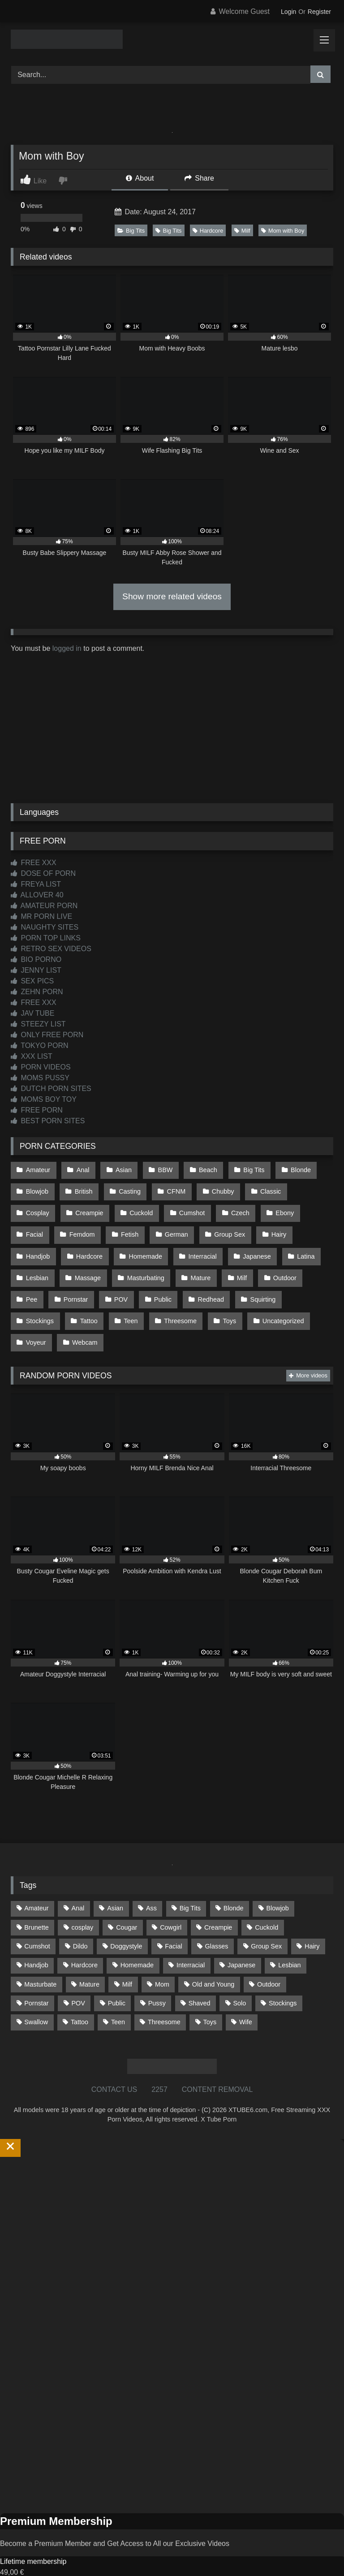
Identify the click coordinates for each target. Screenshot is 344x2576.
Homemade (93, 1245)
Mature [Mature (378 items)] (89, 1961)
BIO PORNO (36, 959)
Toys (170, 1302)
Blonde (291, 1169)
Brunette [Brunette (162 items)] (36, 1904)
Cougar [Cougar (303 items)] (126, 1904)
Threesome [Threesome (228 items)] (164, 1998)
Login (288, 11)
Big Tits (131, 230)
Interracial (149, 1245)
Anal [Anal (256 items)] (77, 1884)
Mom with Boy (282, 230)
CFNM (171, 1188)
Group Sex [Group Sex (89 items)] (266, 1923)
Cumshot (139, 1207)
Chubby (216, 1188)
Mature (148, 1264)
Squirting (219, 1282)
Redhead (168, 1282)
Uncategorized (222, 1302)
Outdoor (229, 1264)
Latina (249, 1245)
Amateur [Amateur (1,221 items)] (36, 1884)
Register (319, 11)
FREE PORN (37, 1110)
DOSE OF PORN (43, 873)
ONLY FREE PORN (47, 1035)
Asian (120, 1169)
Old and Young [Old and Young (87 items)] (213, 1961)
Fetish (84, 1226)
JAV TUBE (32, 1013)
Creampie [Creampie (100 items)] (218, 1904)
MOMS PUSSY (40, 1078)
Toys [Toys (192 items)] (210, 1998)
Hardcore (208, 230)
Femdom (38, 1226)
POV (81, 1282)
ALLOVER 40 (37, 895)
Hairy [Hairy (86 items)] (312, 1923)
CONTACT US (114, 2066)
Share (199, 178)
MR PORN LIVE (41, 916)
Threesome (123, 1302)
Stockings (270, 1282)
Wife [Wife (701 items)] (245, 1998)
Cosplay (309, 1188)
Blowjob (37, 1188)
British (81, 1188)
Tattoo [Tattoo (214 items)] (79, 1998)
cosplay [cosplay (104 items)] (83, 1904)
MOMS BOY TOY (44, 1099)
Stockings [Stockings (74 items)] (283, 1979)
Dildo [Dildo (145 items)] (80, 1923)
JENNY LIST (36, 970)
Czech (185, 1207)
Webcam (38, 1321)
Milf (242, 230)
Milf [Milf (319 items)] (127, 1961)
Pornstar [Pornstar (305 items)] (36, 1979)
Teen (75, 1302)
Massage (39, 1264)
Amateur (38, 1169)
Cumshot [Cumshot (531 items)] (37, 1923)
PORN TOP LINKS (46, 938)
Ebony (228, 1207)
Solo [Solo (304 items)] (239, 1979)
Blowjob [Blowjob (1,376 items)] (277, 1884)
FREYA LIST (36, 884)
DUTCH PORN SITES (51, 1088)
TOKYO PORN (40, 1045)
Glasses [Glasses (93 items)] (216, 1923)
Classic (262, 1188)
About (140, 178)
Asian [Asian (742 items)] (115, 1884)
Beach (202, 1169)
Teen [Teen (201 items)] (118, 1998)
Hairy (228, 1226)
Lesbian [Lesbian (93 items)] (289, 1941)
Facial (271, 1207)
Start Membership (28, 2570)
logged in (67, 648)
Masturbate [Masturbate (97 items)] (40, 1961)
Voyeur (278, 1302)
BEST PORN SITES (48, 1121)
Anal (80, 1169)
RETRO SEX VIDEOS (51, 948)
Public (121, 1282)
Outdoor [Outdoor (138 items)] (268, 1961)
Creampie (39, 1207)
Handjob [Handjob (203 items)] (36, 1941)
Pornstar (38, 1282)
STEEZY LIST (38, 1024)
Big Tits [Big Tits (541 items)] (190, 1884)
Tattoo (34, 1302)
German (129, 1226)
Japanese (201, 1245)
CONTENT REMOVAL (217, 2066)
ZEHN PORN (37, 992)
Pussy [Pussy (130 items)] (157, 1979)
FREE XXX (33, 862)
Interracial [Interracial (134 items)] (190, 1941)
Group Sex (181, 1226)
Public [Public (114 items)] (116, 1979)
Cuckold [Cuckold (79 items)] (266, 1904)
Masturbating (94, 1264)
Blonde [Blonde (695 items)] (234, 1884)
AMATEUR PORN (44, 905)
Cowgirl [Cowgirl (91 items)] (170, 1904)
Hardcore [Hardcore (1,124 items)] (84, 1941)
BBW (160, 1169)
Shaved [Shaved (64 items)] (200, 1979)
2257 (159, 2066)
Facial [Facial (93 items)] (173, 1923)
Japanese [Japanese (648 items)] (241, 1941)
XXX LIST (31, 1056)
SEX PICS (32, 981)
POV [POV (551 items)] (78, 1979)
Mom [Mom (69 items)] (162, 1961)
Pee (272, 1264)
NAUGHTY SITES (44, 927)
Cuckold (89, 1207)
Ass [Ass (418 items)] (151, 1884)
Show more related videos (172, 596)
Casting (127, 1188)
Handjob (273, 1226)
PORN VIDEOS (41, 1067)
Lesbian (294, 1245)
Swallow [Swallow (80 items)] (36, 1998)
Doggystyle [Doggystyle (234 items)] (126, 1923)
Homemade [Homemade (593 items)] (137, 1941)
